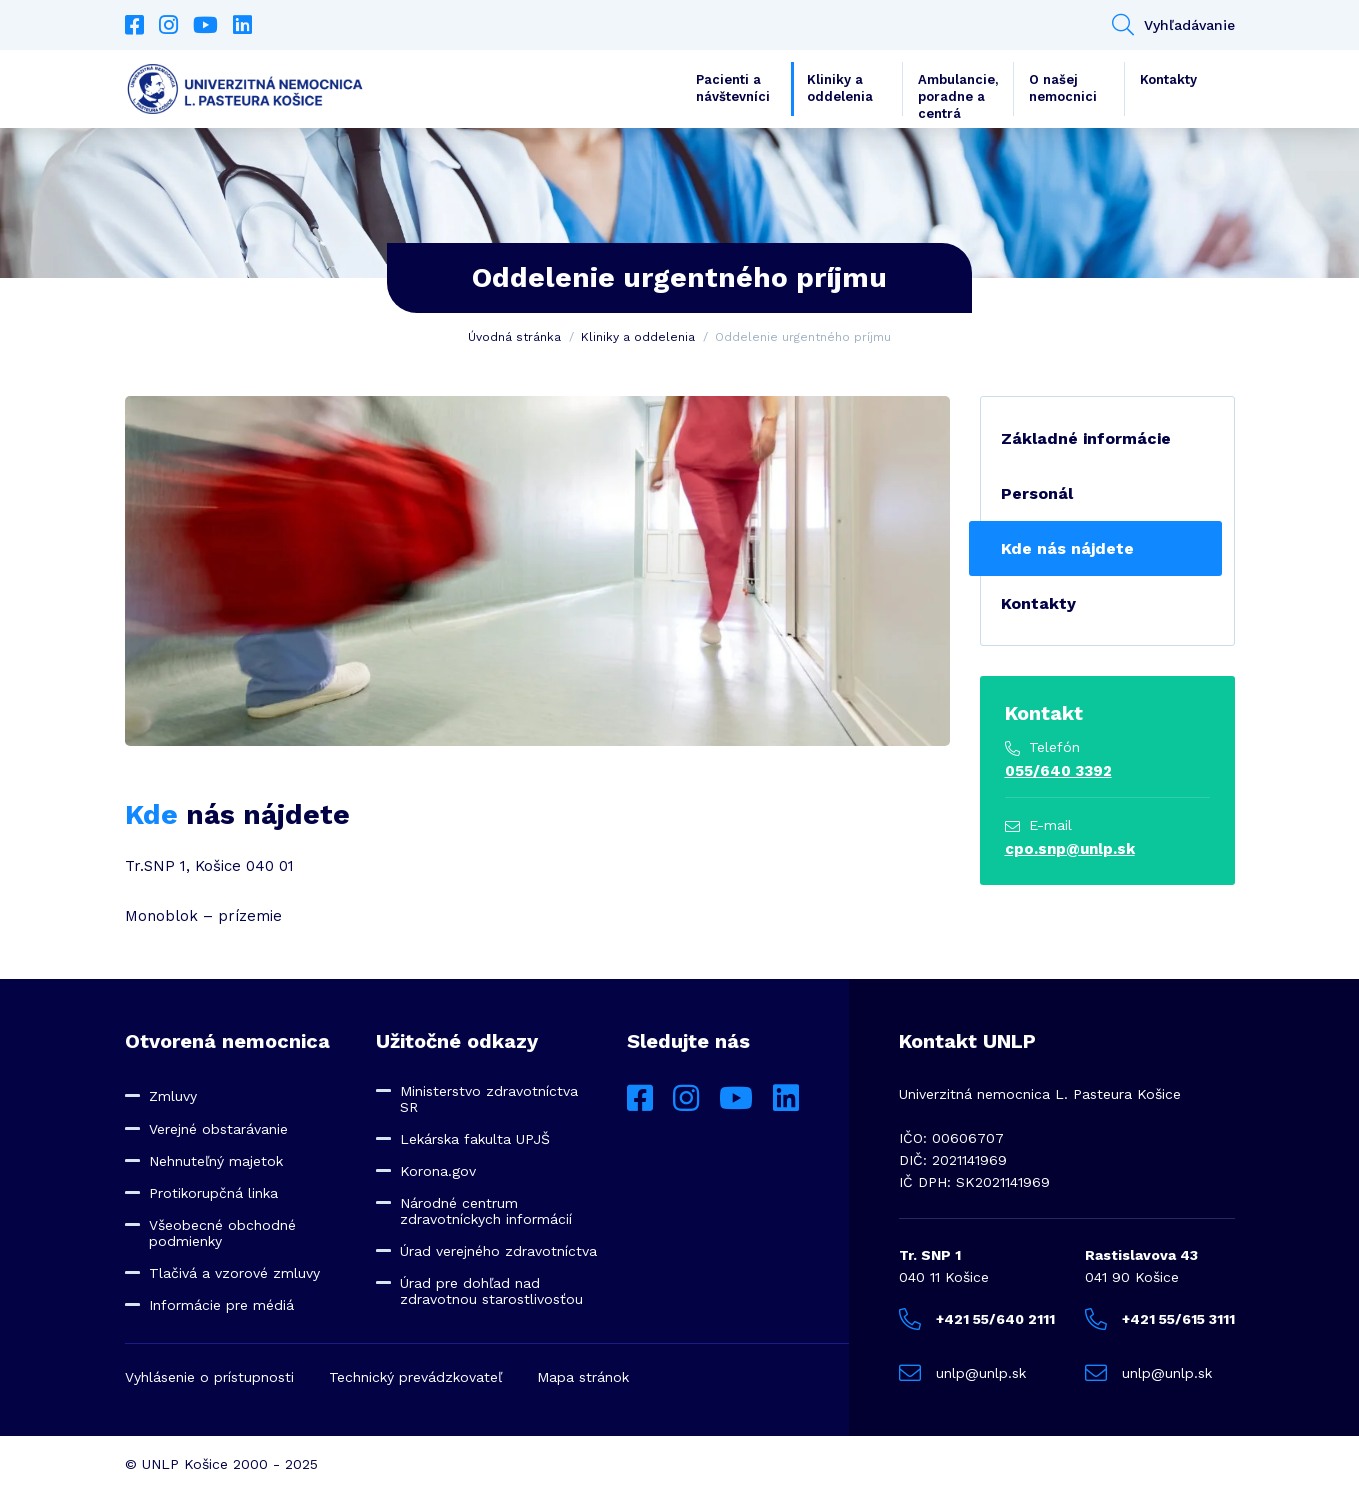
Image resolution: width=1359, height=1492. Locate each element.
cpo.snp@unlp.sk (1070, 849)
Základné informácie (1086, 438)
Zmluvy (173, 1096)
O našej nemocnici (1063, 88)
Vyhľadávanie (1173, 25)
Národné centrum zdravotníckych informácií (486, 1211)
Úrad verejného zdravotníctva (498, 1251)
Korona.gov (438, 1171)
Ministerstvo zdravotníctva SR (489, 1099)
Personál (1037, 493)
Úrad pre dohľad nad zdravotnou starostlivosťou (491, 1291)
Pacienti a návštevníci (733, 88)
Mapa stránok (583, 1377)
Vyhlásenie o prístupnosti (209, 1377)
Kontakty (1168, 79)
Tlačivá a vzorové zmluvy (234, 1273)
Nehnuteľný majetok (216, 1161)
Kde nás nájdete (1067, 548)
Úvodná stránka (514, 337)
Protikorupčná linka (213, 1193)
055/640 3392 (1058, 771)
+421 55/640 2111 (977, 1319)
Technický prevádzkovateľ (415, 1377)
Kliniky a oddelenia (840, 88)
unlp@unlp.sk (962, 1373)
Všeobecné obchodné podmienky (222, 1233)
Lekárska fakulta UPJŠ (475, 1139)
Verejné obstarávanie (218, 1129)
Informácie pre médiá (221, 1305)
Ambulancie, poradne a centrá (958, 94)
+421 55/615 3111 (1160, 1319)
